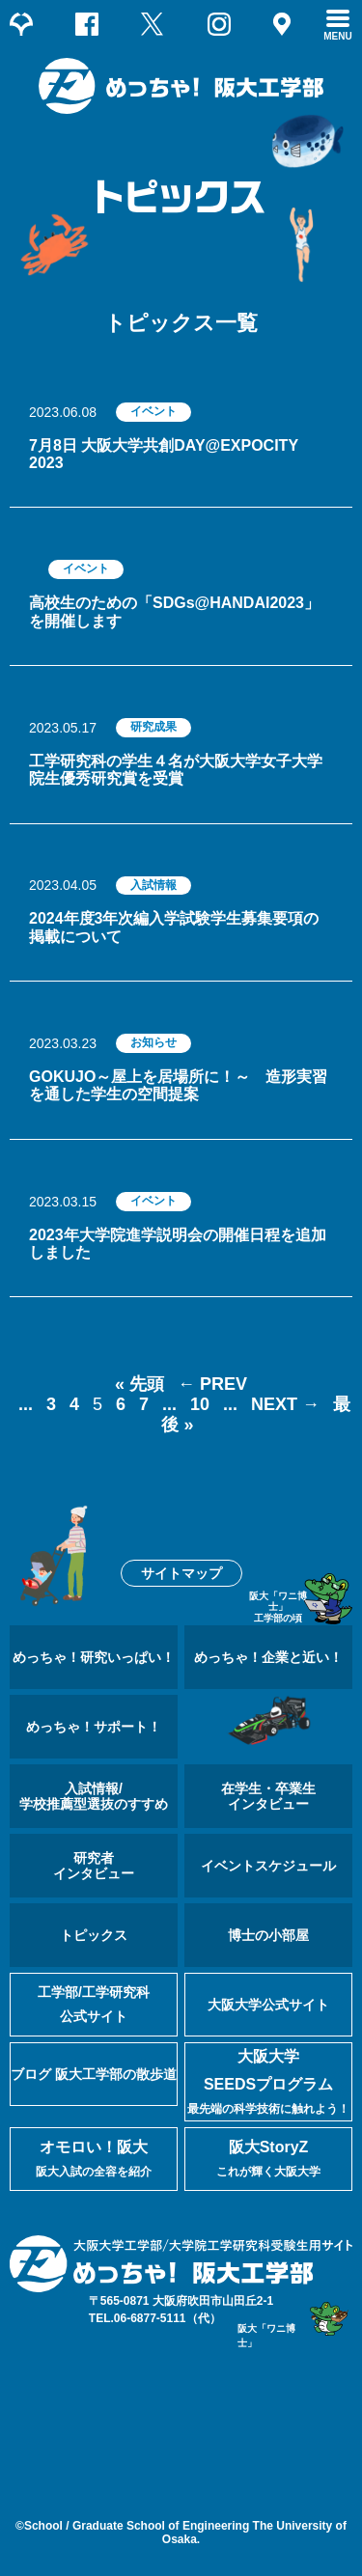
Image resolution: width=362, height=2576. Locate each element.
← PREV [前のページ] (212, 1384)
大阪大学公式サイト (268, 2004)
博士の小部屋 (268, 1935)
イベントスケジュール (268, 1865)
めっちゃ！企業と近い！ (268, 1657)
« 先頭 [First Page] (139, 1384)
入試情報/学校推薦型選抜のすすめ (93, 1796)
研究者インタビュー (93, 1865)
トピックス (93, 1935)
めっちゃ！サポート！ (93, 1726)
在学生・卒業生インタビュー (268, 1796)
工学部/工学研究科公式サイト (94, 2004)
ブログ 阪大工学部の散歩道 (94, 2074)
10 (199, 1404)
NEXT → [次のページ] (285, 1404)
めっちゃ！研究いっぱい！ (94, 1657)
